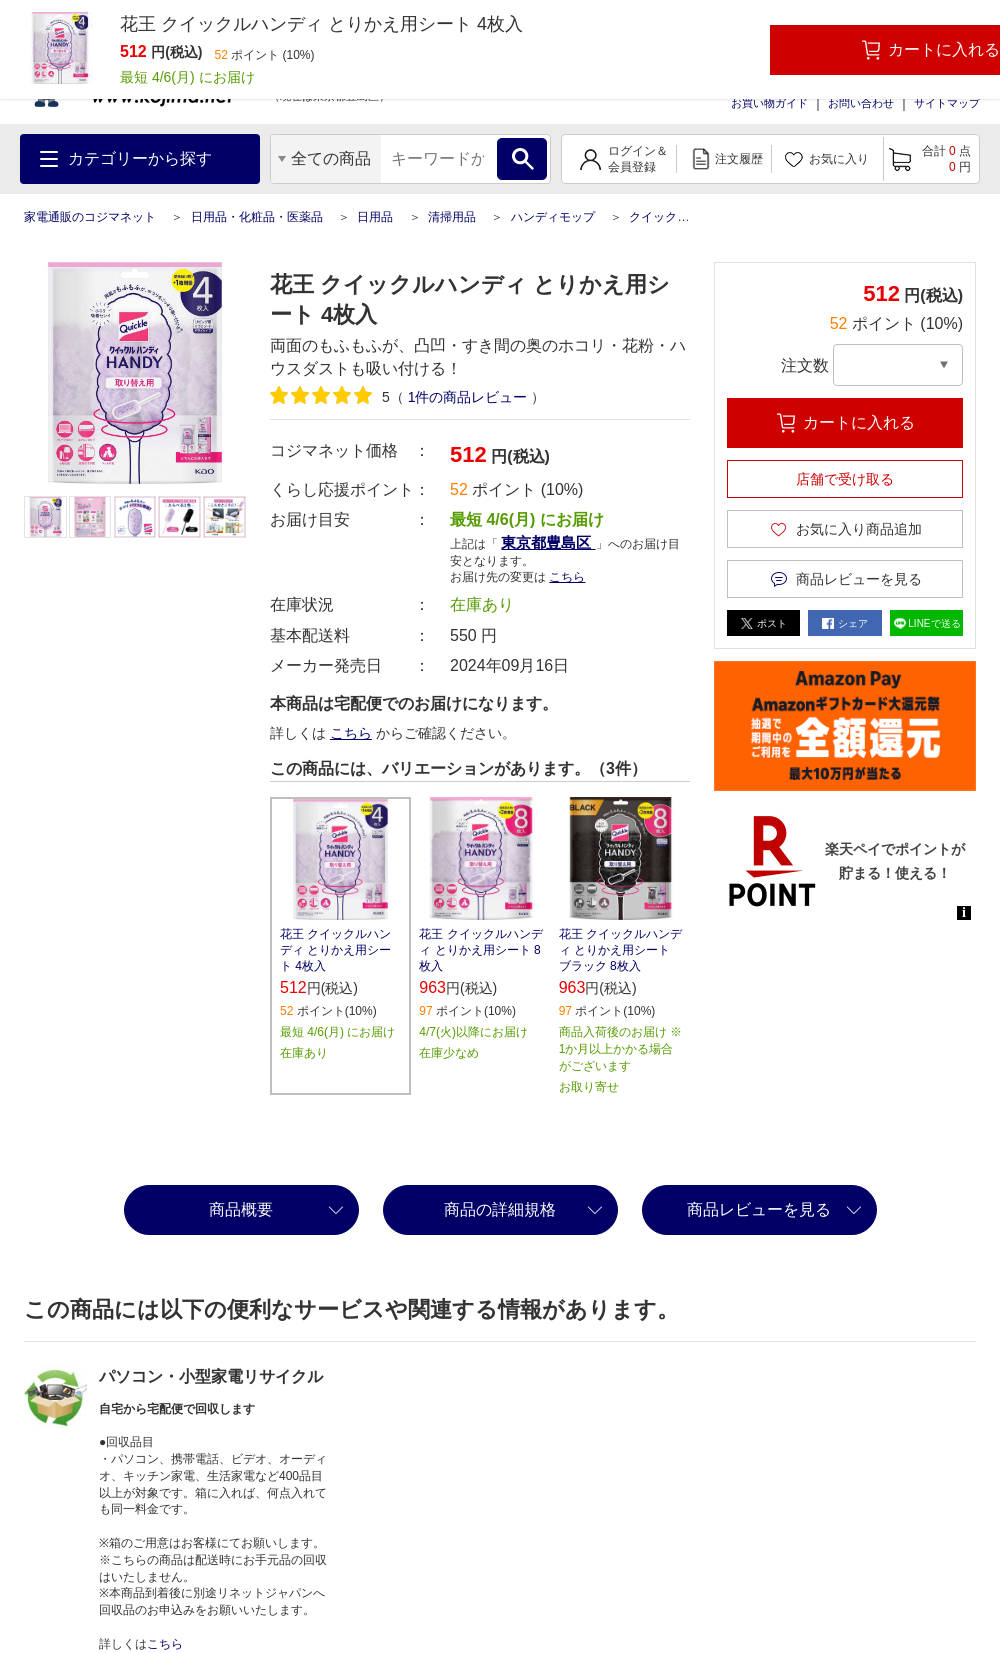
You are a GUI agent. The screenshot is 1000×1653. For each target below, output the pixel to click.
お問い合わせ (861, 103)
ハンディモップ (553, 217)
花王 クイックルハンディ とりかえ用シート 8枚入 (480, 950)
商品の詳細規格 (500, 1209)
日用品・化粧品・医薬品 (257, 217)
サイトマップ (947, 103)
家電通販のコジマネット (90, 217)
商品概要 (241, 1209)
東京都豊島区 (548, 542)
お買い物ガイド (769, 103)
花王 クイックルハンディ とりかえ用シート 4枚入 (335, 950)
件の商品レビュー (468, 397)
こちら (567, 577)
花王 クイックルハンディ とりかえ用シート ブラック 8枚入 (620, 950)
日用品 (375, 217)
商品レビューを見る (759, 1209)
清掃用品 (452, 217)
